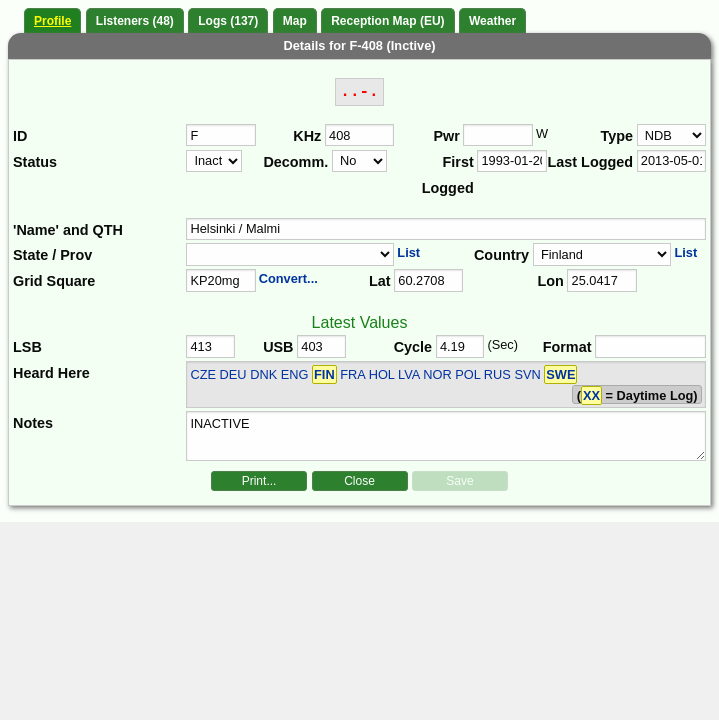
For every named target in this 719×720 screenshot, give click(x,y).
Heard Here (51, 373)
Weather (492, 21)
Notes (33, 423)
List (408, 252)
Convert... (288, 278)
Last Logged (591, 162)
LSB (27, 347)
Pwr (446, 136)
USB (278, 347)
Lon (550, 281)
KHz (307, 136)
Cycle (413, 347)
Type (617, 136)
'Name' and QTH (68, 230)
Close (359, 481)
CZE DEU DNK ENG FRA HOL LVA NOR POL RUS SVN (383, 374)
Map (295, 21)
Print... (259, 481)
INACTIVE (446, 436)
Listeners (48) (135, 21)
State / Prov (52, 255)
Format (567, 347)
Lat (380, 281)
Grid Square (54, 281)
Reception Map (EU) (387, 21)
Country (501, 255)
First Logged (448, 175)
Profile (52, 21)
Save (459, 481)
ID (20, 136)
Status (35, 162)
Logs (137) (228, 21)
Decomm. (295, 162)
